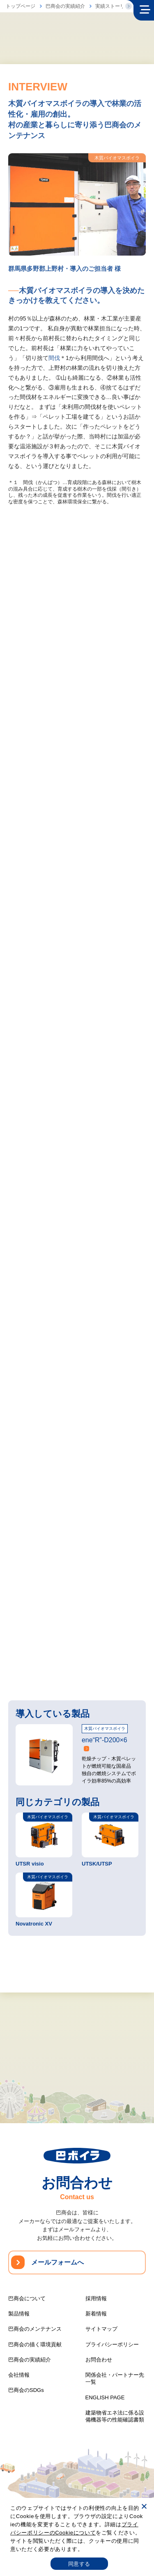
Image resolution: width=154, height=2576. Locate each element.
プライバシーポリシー (112, 2344)
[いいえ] (144, 2506)
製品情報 (19, 2314)
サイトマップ (101, 2329)
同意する (79, 2564)
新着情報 (96, 2314)
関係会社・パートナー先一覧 (114, 2378)
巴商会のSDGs (26, 2390)
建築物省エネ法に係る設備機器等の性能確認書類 (114, 2416)
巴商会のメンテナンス (35, 2329)
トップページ (20, 6)
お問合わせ (98, 2360)
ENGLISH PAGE (105, 2397)
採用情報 (96, 2298)
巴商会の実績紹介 (65, 6)
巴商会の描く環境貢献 (35, 2344)
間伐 (54, 359)
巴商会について (27, 2298)
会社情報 (19, 2375)
